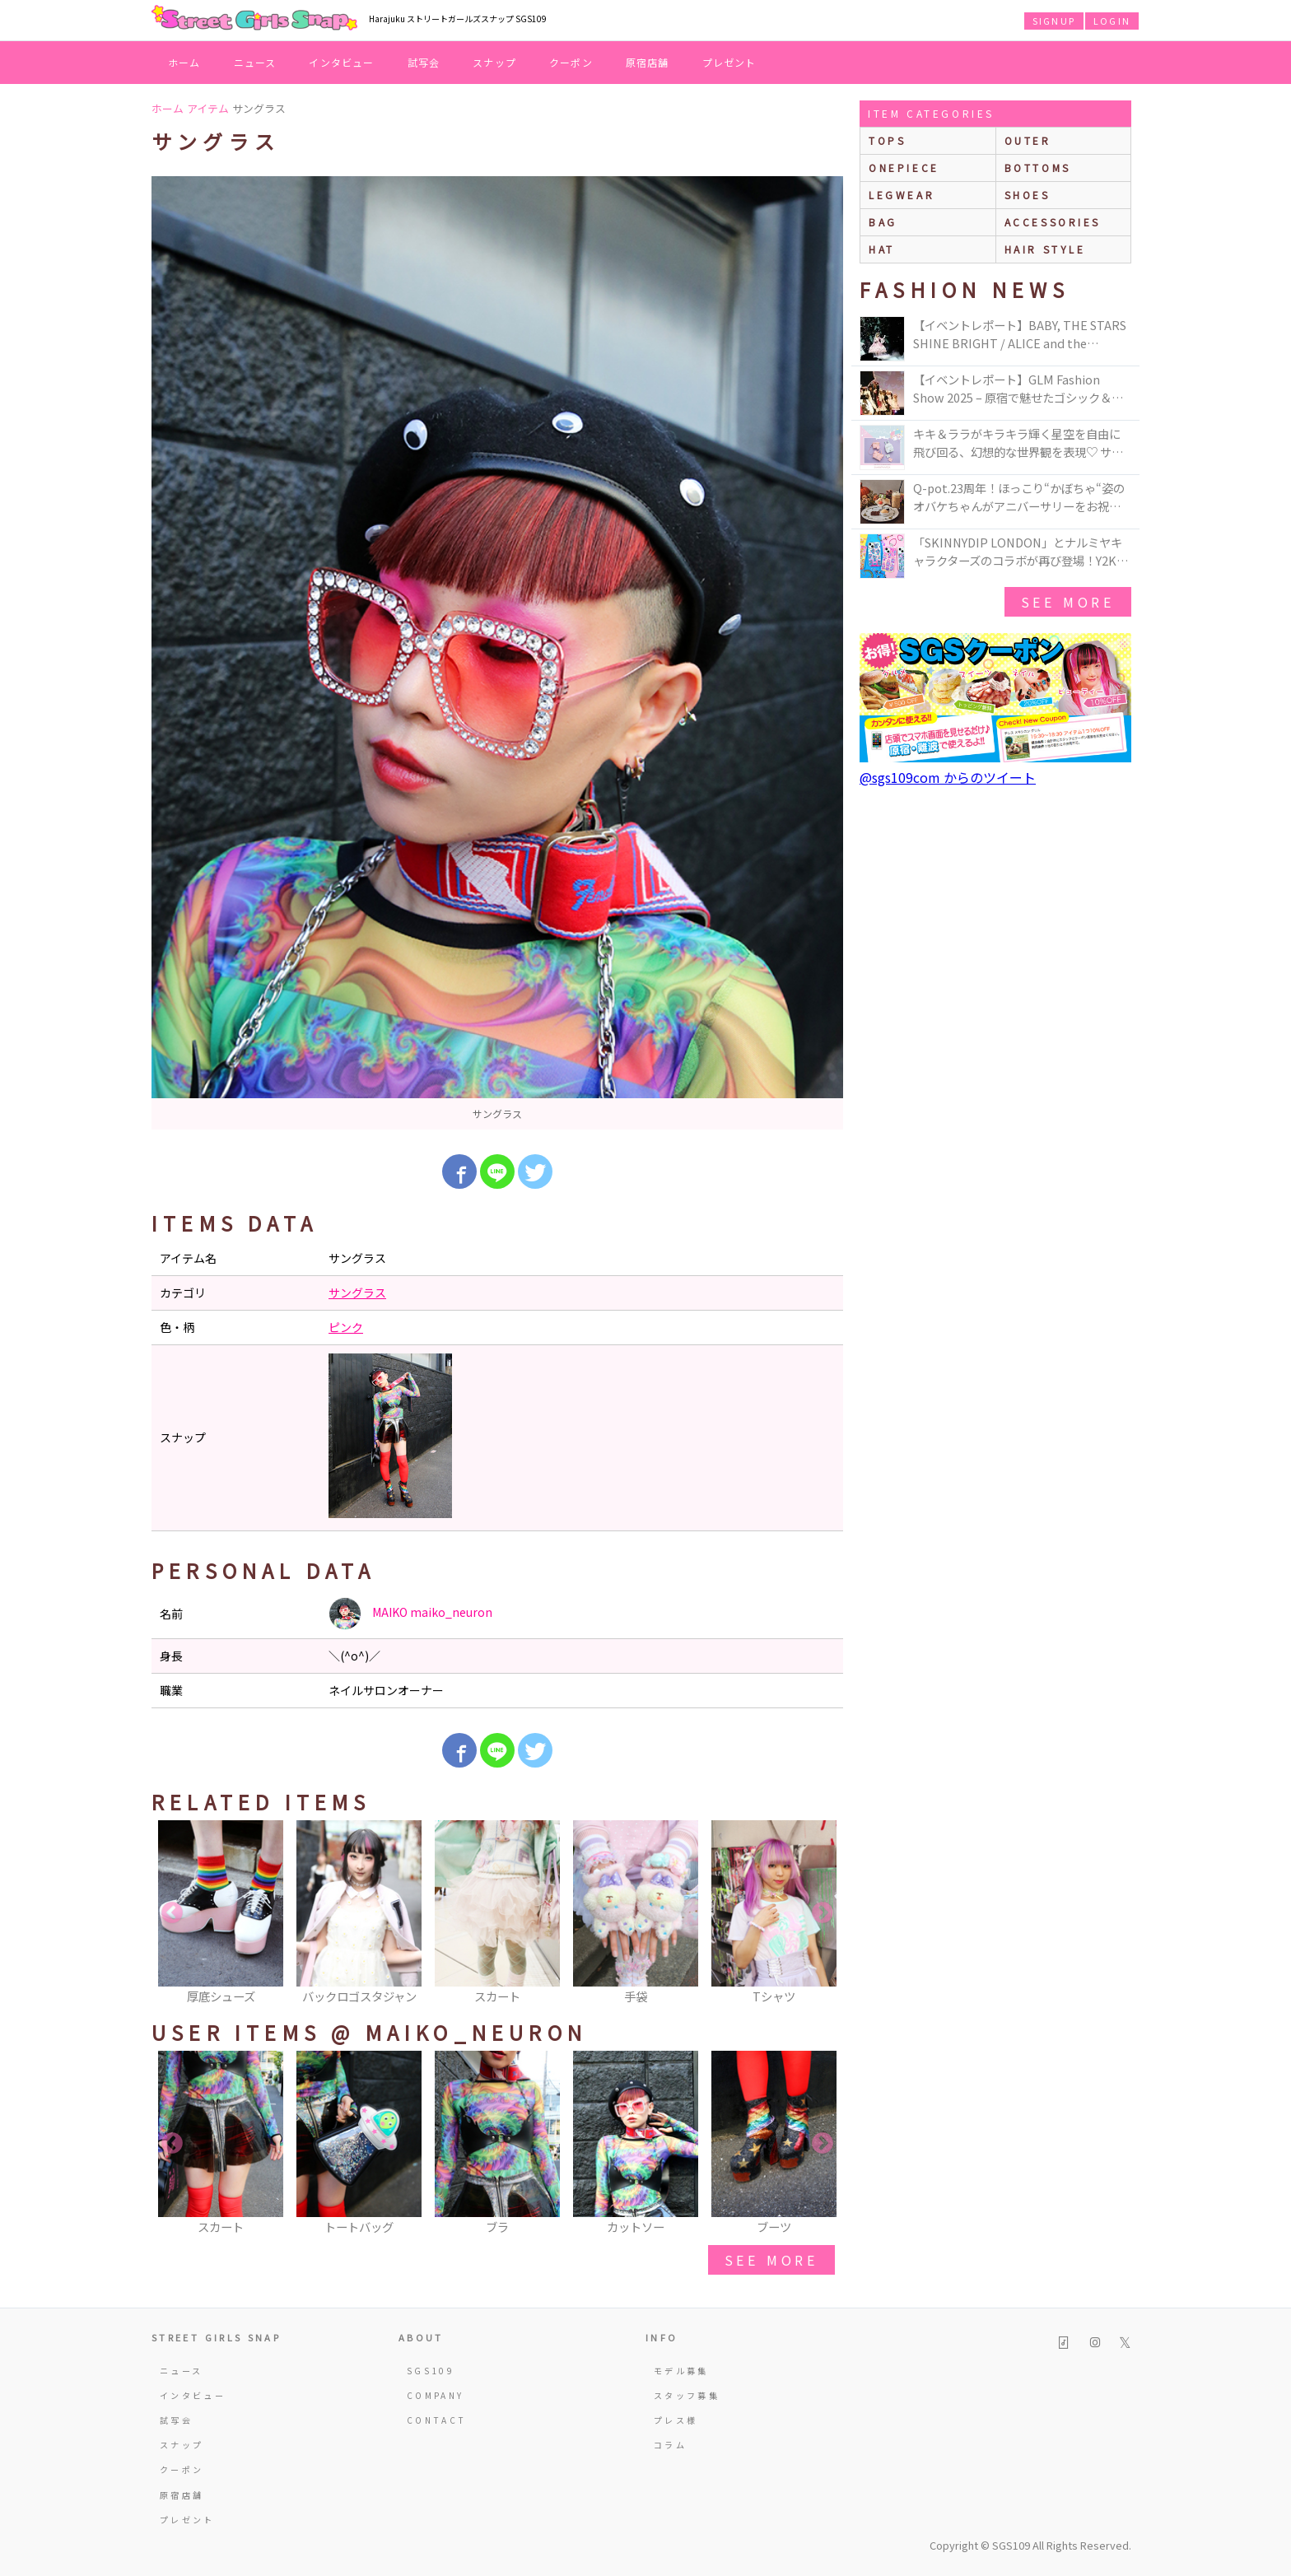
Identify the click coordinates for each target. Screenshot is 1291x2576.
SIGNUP (1053, 20)
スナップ (494, 62)
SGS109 (430, 2370)
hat (882, 249)
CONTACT (437, 2420)
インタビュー (341, 62)
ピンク (346, 1327)
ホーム (184, 62)
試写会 (424, 62)
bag (883, 222)
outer (1027, 140)
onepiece (904, 168)
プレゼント (729, 62)
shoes (1027, 195)
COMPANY (435, 2395)
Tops (887, 140)
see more (771, 2260)
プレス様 (675, 2420)
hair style (1045, 249)
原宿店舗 (647, 62)
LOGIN (1111, 20)
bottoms (1037, 168)
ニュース (255, 62)
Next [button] (822, 1913)
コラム (670, 2445)
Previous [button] (172, 1913)
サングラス (357, 1292)
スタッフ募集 (687, 2395)
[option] (497, 653)
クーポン (571, 62)
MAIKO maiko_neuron (410, 1613)
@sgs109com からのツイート (948, 777)
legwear (901, 195)
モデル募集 (681, 2370)
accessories (1053, 222)
